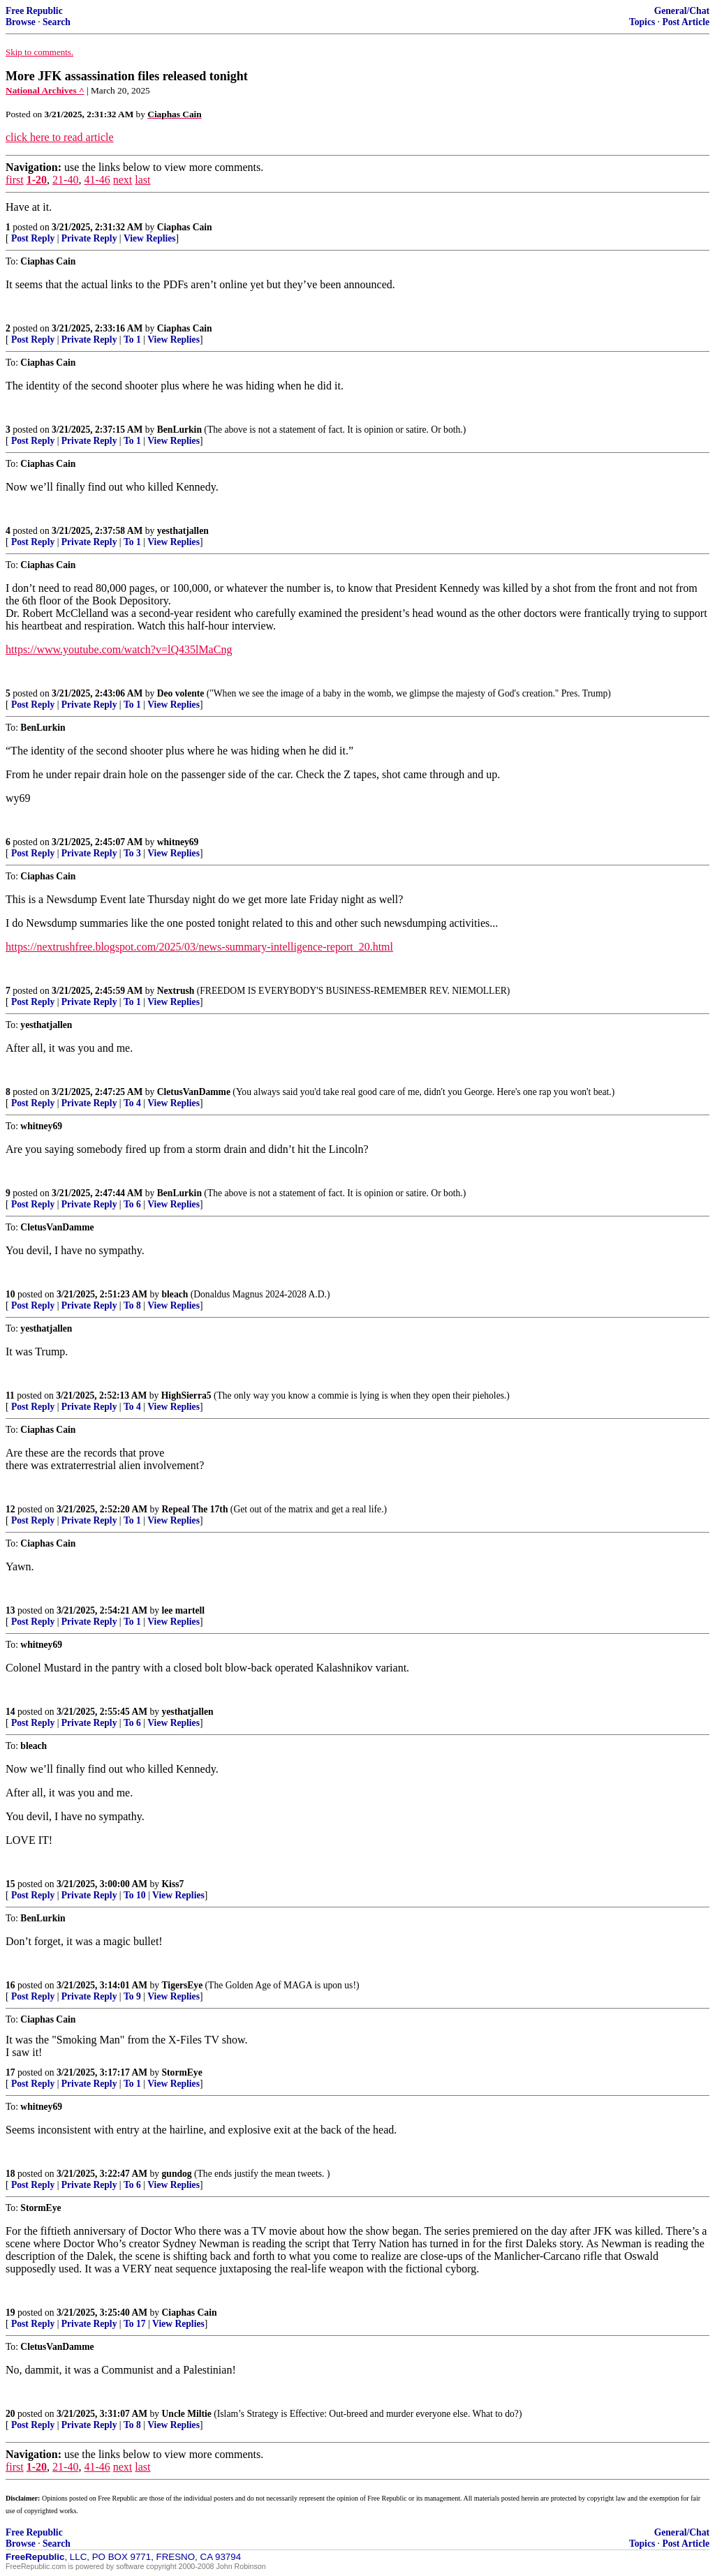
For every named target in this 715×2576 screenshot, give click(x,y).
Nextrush (176, 990)
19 (10, 2312)
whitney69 (178, 842)
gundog (177, 2173)
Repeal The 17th (195, 1509)
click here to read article (60, 137)
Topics (642, 22)
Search (57, 22)
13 (10, 1610)
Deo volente (181, 693)
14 (10, 1711)
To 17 (135, 2323)
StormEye (182, 2072)
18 (10, 2173)
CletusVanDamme (193, 1092)
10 (10, 1294)
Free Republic (34, 11)
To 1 (132, 339)
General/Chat (681, 11)
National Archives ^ (45, 90)
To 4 (132, 1103)
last (142, 180)
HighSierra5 (186, 1395)
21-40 (65, 180)
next (123, 180)
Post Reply (32, 238)
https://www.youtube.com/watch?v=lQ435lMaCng (119, 649)
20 (10, 2414)
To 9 (132, 1996)
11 (10, 1395)
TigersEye (182, 1985)
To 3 (132, 853)
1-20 (37, 180)
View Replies (150, 238)
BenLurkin (179, 429)
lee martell (183, 1610)
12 (10, 1509)
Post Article (685, 22)
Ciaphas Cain (184, 227)
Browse (21, 22)
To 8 (132, 1305)
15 (10, 1884)
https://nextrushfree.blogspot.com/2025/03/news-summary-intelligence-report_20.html (199, 947)
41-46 (97, 180)
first (15, 180)
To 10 (135, 1895)
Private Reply (89, 238)
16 (10, 1985)
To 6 (132, 1204)
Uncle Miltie (187, 2414)
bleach (175, 1294)
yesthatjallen (183, 531)
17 (10, 2072)
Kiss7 (173, 1884)
